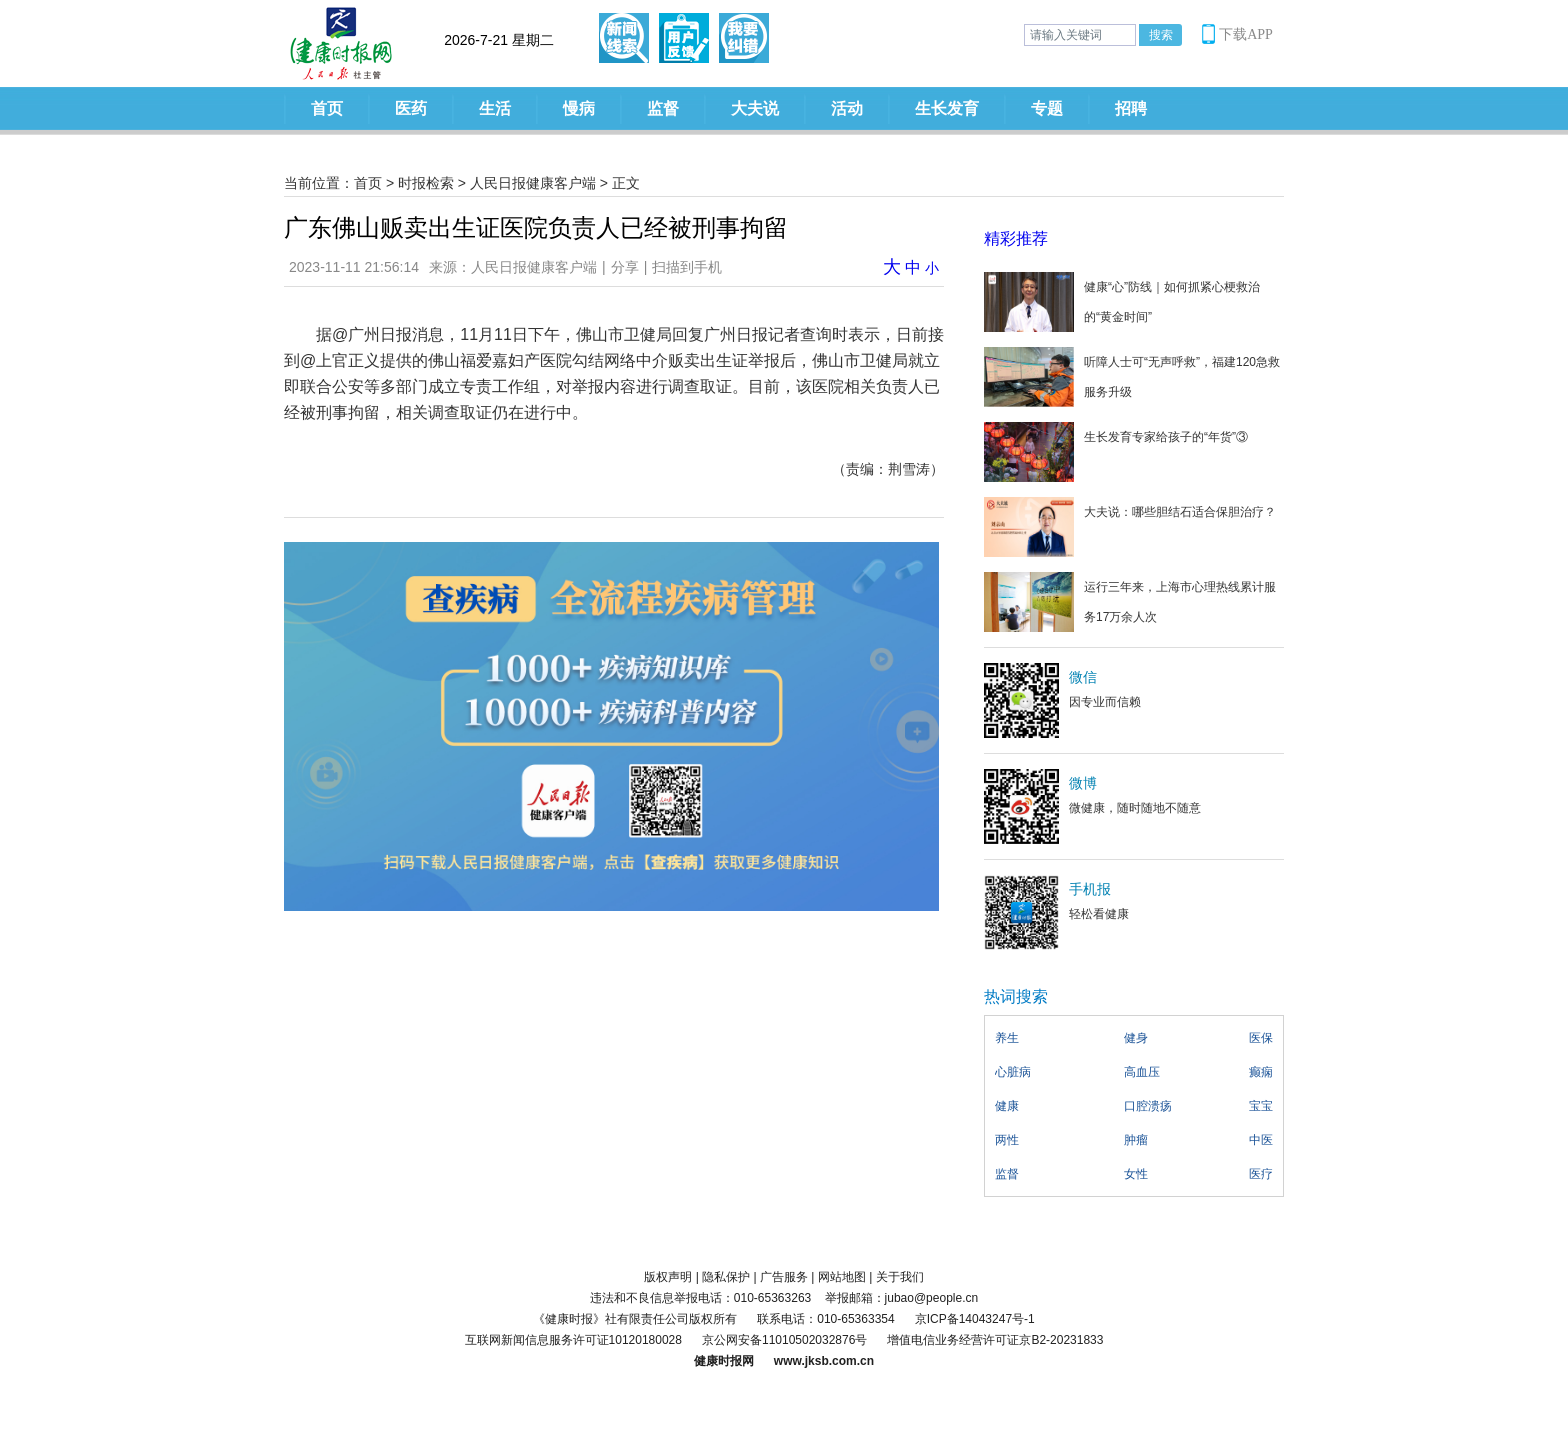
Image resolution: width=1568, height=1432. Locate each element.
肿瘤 (1136, 1140)
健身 (1136, 1038)
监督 (663, 108)
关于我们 (900, 1277)
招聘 (1131, 108)
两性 (1007, 1140)
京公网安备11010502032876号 (784, 1340)
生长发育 (947, 108)
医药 (411, 108)
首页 (327, 108)
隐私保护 (726, 1277)
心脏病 (1013, 1072)
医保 (1261, 1038)
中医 (1261, 1140)
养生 (1007, 1038)
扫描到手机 (687, 267)
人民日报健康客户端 (533, 183)
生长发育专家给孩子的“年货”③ (1166, 437)
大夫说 (755, 108)
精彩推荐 (1016, 238)
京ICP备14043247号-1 (975, 1319)
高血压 (1142, 1072)
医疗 (1261, 1174)
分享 (625, 267)
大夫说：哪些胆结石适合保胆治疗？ (1180, 512)
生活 (495, 108)
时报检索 (426, 183)
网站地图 (842, 1277)
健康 (1007, 1106)
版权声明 (668, 1277)
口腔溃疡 (1148, 1106)
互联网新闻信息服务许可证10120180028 (573, 1340)
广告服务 (784, 1277)
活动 (847, 108)
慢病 (579, 108)
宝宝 (1261, 1106)
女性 (1136, 1174)
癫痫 (1261, 1072)
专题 (1047, 108)
